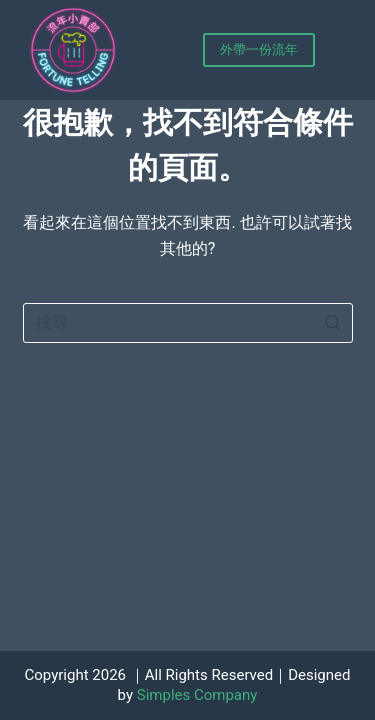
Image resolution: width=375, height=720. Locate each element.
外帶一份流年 (259, 49)
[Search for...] (188, 323)
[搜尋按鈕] (333, 323)
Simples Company (197, 695)
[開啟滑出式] (344, 50)
